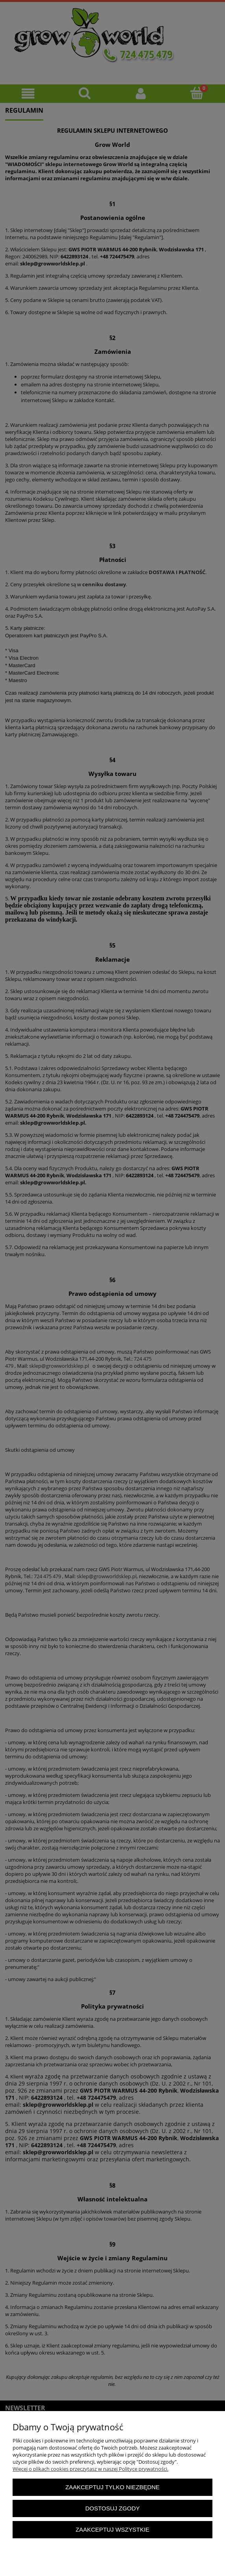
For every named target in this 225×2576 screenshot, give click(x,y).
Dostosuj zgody (112, 2508)
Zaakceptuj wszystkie (112, 2529)
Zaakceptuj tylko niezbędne (112, 2487)
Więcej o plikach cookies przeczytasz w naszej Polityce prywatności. (90, 2468)
